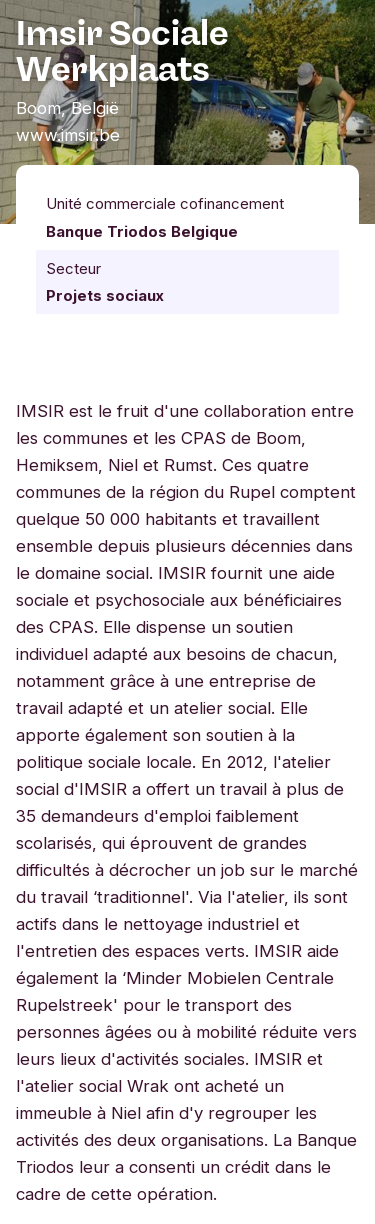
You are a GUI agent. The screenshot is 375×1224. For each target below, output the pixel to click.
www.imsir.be (68, 135)
